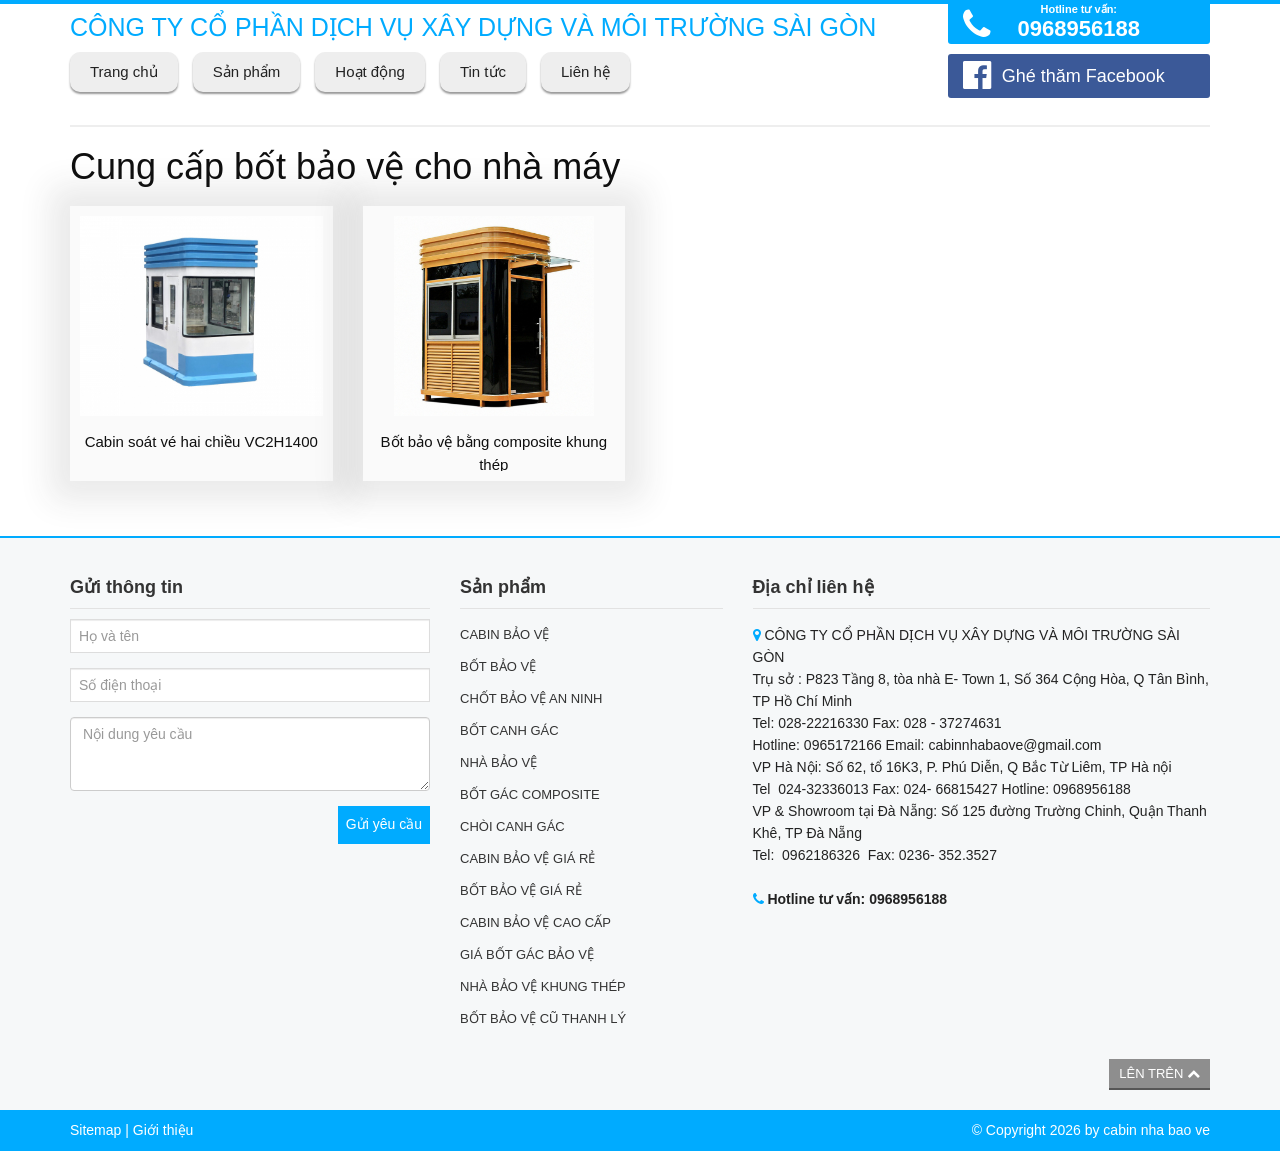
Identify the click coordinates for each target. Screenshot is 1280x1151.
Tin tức (483, 71)
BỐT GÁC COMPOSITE (530, 794)
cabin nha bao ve (1156, 1130)
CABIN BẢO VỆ (504, 634)
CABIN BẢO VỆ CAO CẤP (535, 922)
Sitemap (95, 1130)
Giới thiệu (163, 1130)
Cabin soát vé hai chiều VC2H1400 (201, 441)
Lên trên (1159, 1073)
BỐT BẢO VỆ (498, 666)
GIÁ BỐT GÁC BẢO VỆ (527, 954)
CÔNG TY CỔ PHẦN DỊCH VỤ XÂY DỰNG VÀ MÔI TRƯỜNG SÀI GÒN (473, 27)
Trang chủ (124, 71)
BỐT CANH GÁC (509, 730)
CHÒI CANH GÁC (512, 826)
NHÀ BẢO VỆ (498, 762)
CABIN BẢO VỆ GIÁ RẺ (527, 858)
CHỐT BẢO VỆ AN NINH (531, 698)
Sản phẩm (247, 71)
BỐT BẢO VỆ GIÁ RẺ (521, 890)
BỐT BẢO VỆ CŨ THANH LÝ (543, 1018)
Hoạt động (370, 71)
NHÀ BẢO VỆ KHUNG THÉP (543, 986)
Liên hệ (585, 71)
